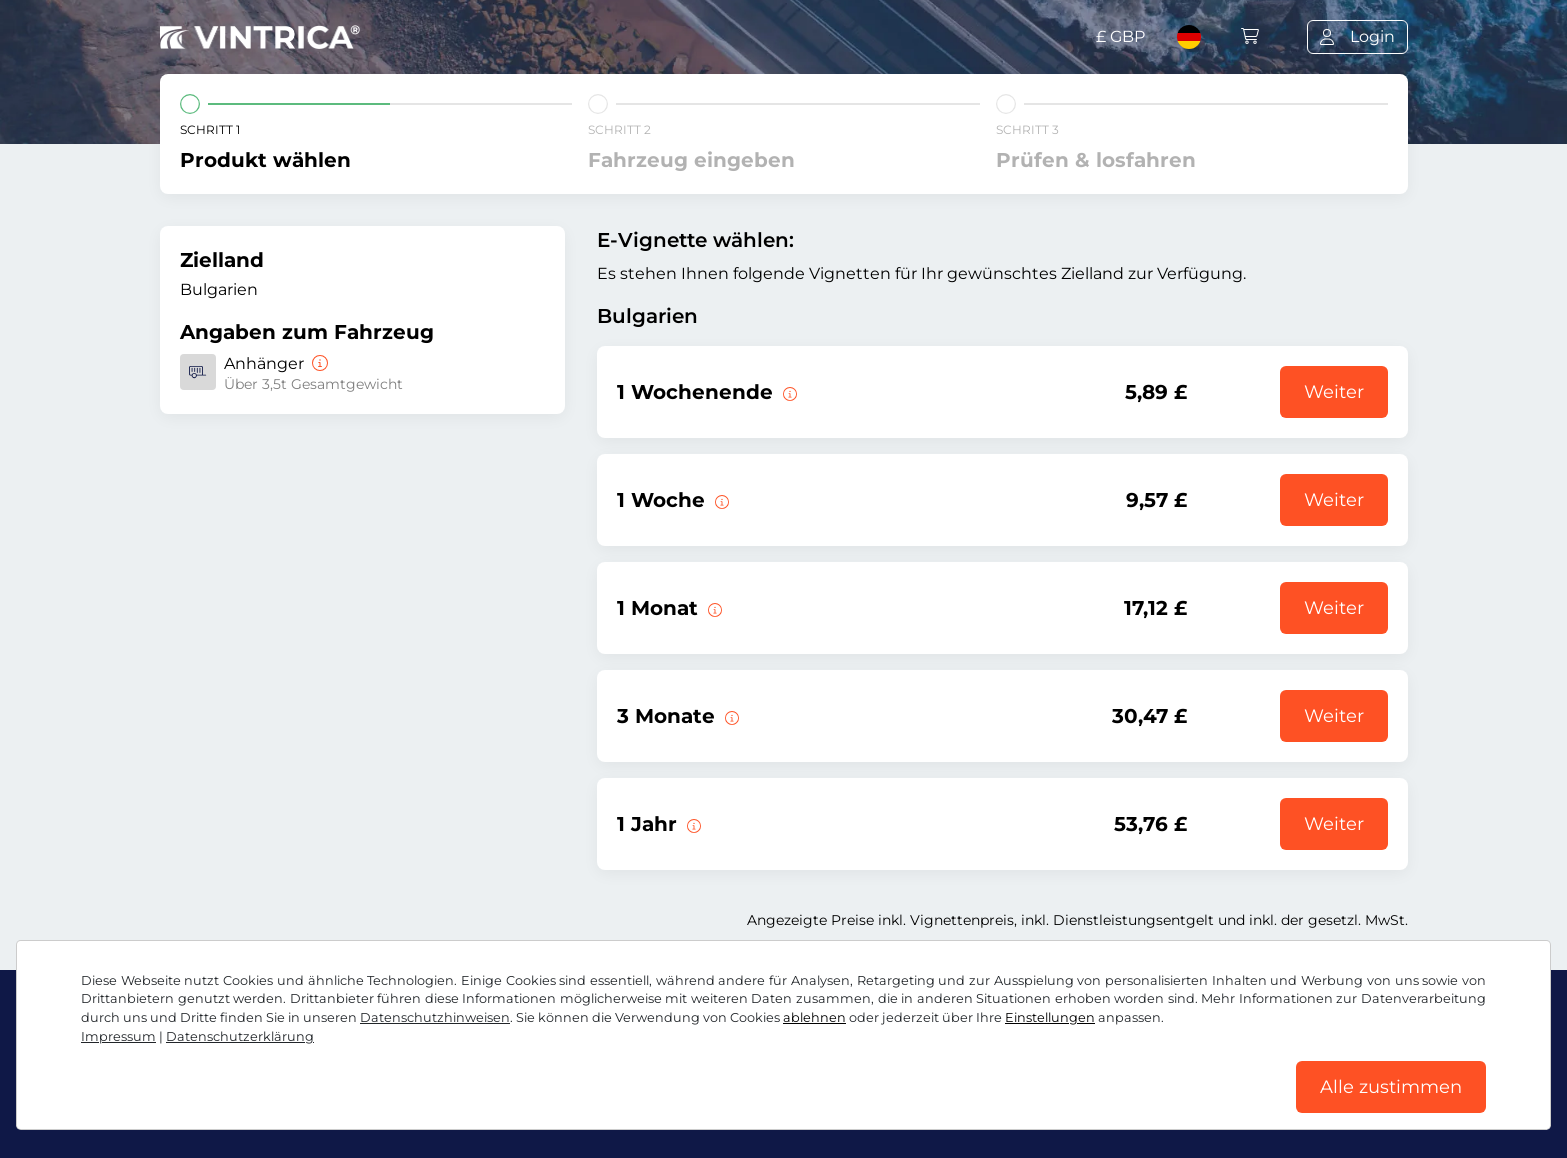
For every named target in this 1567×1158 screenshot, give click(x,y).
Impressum (118, 1036)
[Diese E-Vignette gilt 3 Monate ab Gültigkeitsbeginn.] (730, 716)
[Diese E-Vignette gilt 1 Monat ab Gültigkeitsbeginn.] (713, 608)
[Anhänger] (318, 363)
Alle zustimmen (1391, 1087)
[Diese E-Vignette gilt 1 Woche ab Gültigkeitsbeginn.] (720, 500)
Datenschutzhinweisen (435, 1017)
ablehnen (814, 1017)
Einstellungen (1050, 1017)
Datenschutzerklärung (240, 1036)
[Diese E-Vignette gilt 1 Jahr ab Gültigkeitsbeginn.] (692, 824)
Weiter (1334, 392)
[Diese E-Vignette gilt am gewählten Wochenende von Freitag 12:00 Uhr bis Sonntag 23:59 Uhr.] (788, 392)
